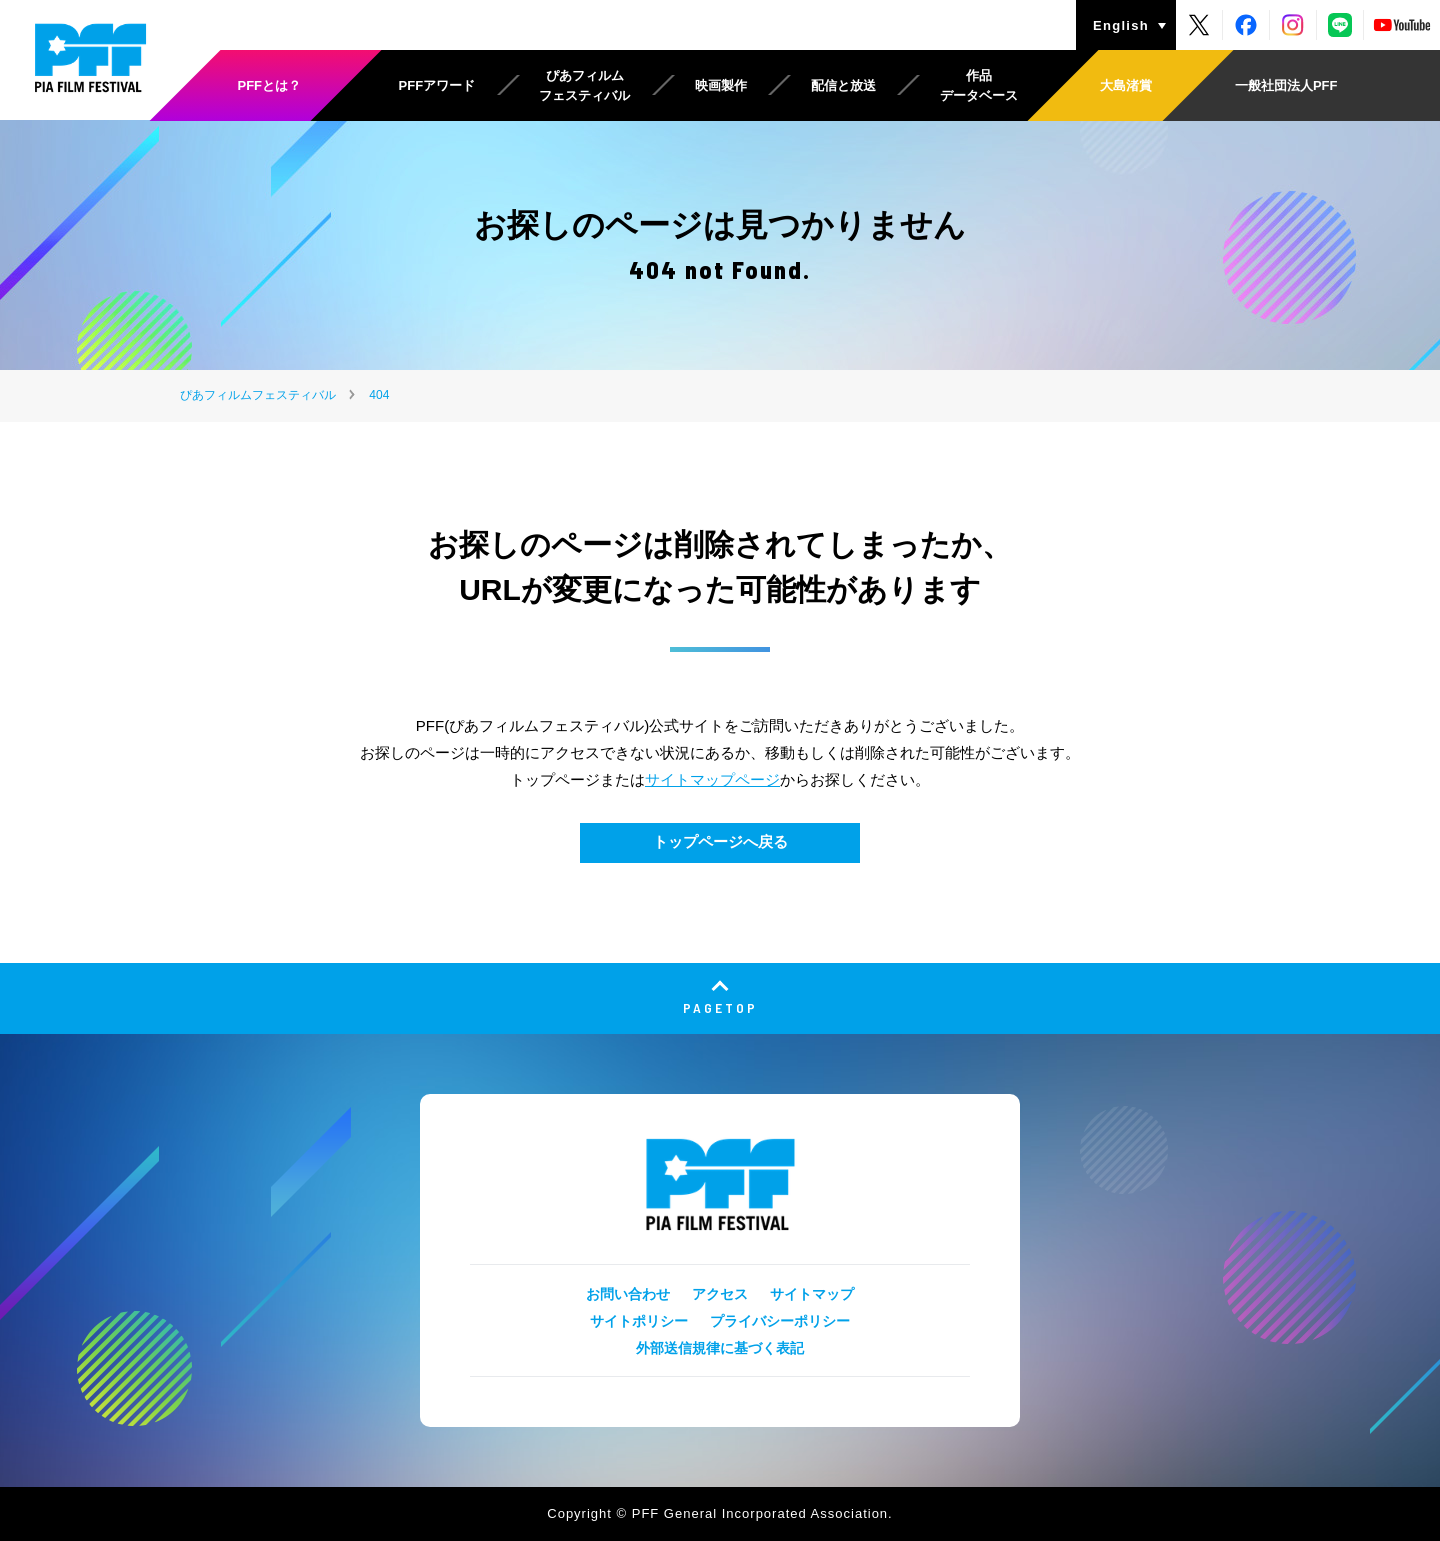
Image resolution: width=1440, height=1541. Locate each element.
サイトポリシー (639, 1321)
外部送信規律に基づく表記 (720, 1348)
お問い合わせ (628, 1294)
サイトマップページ (712, 779)
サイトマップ (812, 1294)
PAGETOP (720, 1007)
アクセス (720, 1294)
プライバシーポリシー (780, 1321)
